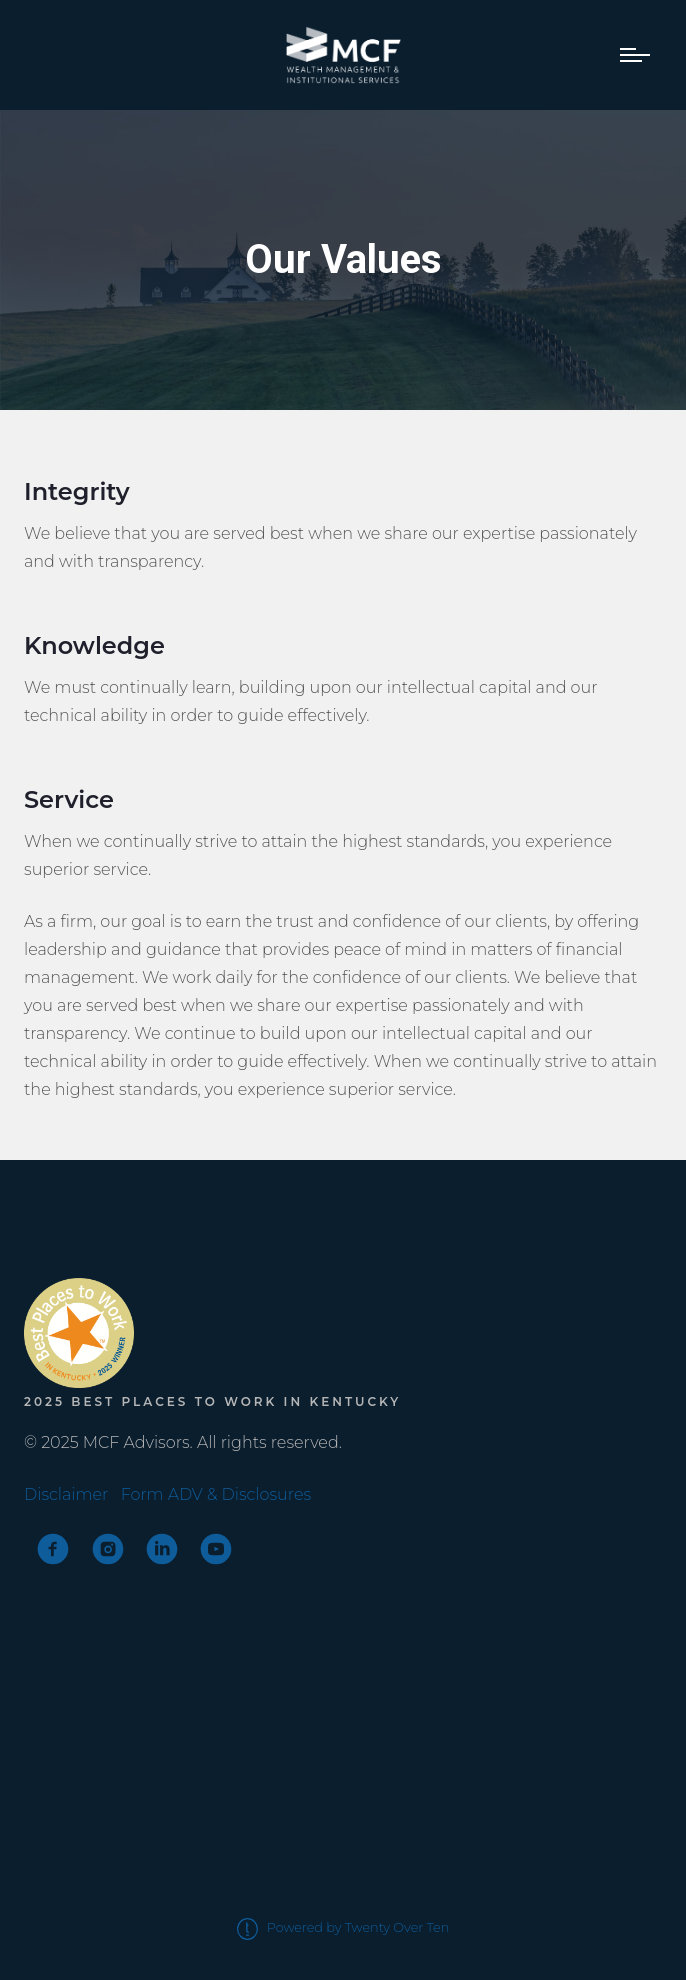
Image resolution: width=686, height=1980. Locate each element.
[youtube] (216, 1549)
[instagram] (108, 1549)
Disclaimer (66, 1494)
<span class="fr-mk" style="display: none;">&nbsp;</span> (99, 1234)
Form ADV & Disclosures (216, 1494)
